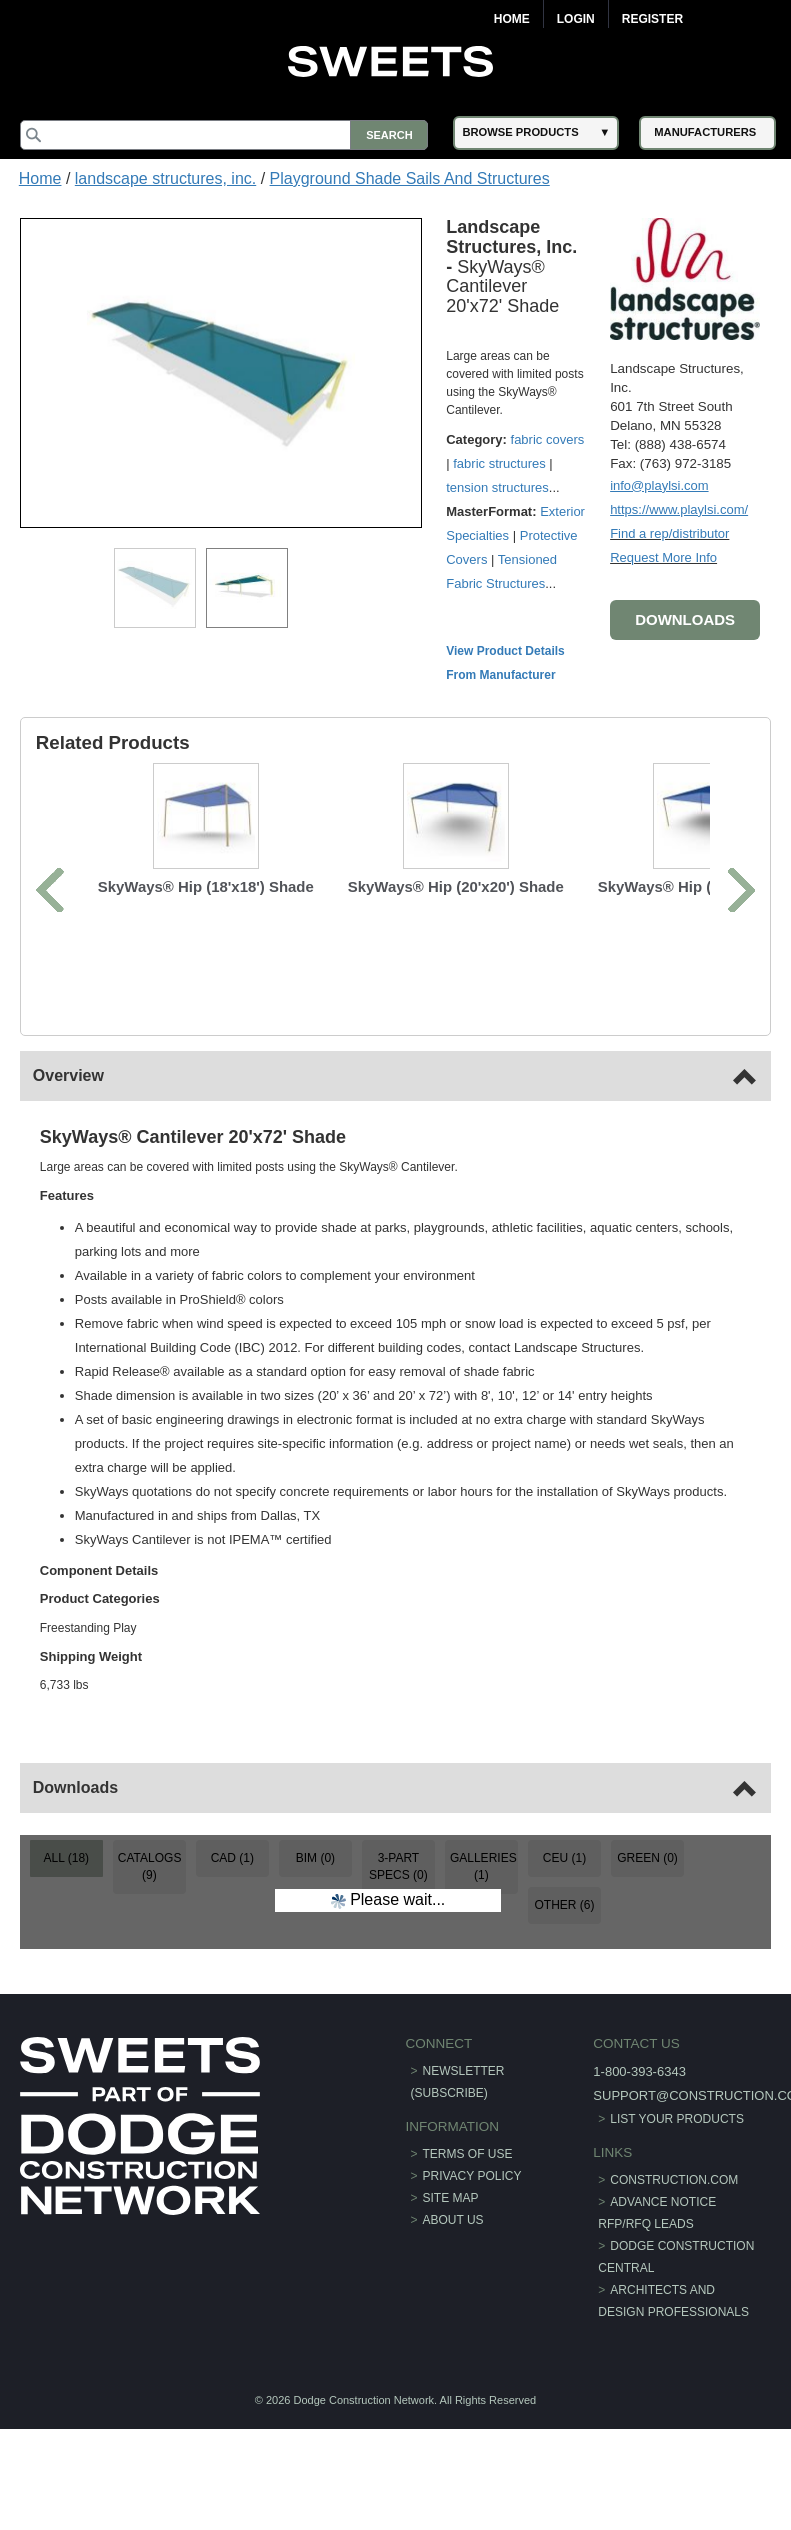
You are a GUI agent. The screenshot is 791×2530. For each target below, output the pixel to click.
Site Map (451, 2173)
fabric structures (499, 463)
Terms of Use (468, 2129)
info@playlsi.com (659, 485)
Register (652, 19)
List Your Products (677, 2093)
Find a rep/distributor (669, 533)
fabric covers (548, 439)
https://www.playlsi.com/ (679, 509)
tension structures (497, 487)
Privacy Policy (472, 2151)
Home (512, 19)
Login (576, 19)
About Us (453, 2195)
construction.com (674, 2155)
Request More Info (663, 557)
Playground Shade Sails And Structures (410, 178)
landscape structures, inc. (165, 178)
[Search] (224, 135)
